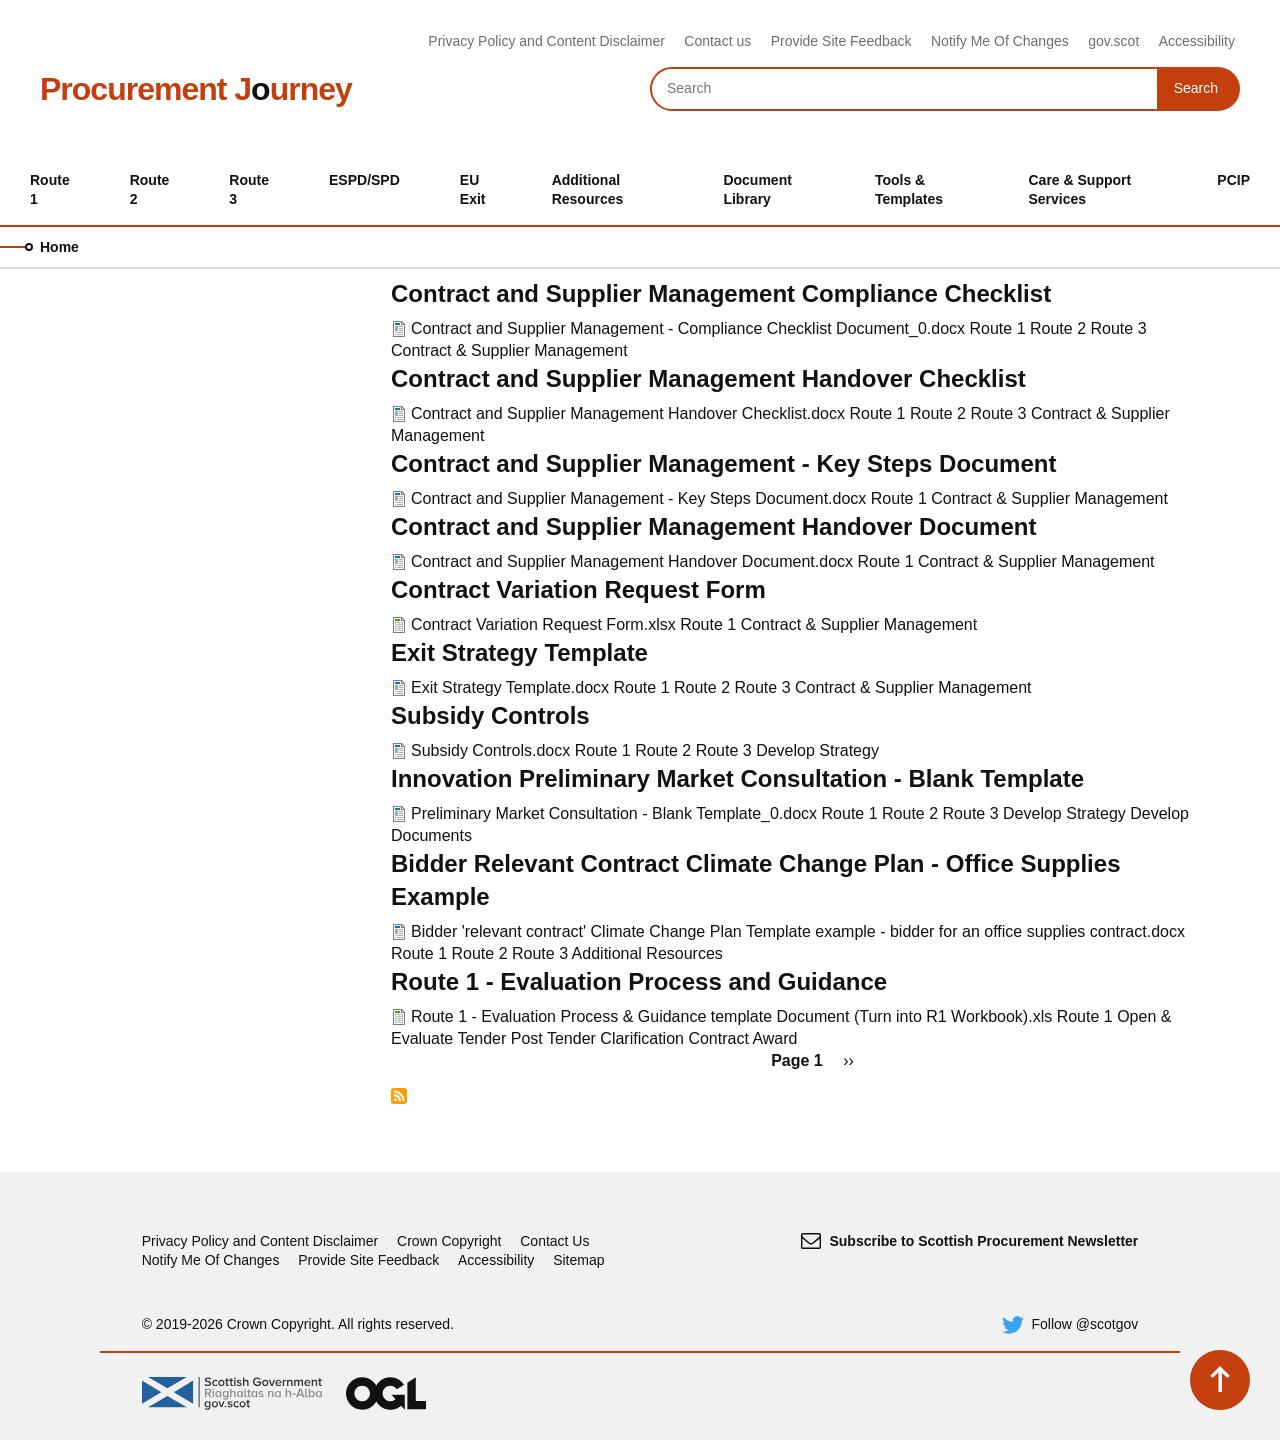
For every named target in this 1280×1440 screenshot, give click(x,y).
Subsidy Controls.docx (490, 750)
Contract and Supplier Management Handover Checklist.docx (628, 413)
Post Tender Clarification (597, 1038)
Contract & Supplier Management (509, 350)
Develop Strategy (817, 750)
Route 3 (1119, 328)
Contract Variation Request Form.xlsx (543, 624)
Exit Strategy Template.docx (510, 687)
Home (59, 247)
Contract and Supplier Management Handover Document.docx (632, 561)
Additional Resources (647, 953)
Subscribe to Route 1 (399, 1096)
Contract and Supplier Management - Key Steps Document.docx (638, 498)
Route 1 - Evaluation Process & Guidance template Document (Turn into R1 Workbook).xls (731, 1016)
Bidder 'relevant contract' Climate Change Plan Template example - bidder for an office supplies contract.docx (798, 931)
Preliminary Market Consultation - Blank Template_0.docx (614, 813)
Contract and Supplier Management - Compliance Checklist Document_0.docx (688, 328)
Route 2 (1058, 328)
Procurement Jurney (196, 89)
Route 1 (998, 328)
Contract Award (742, 1038)
